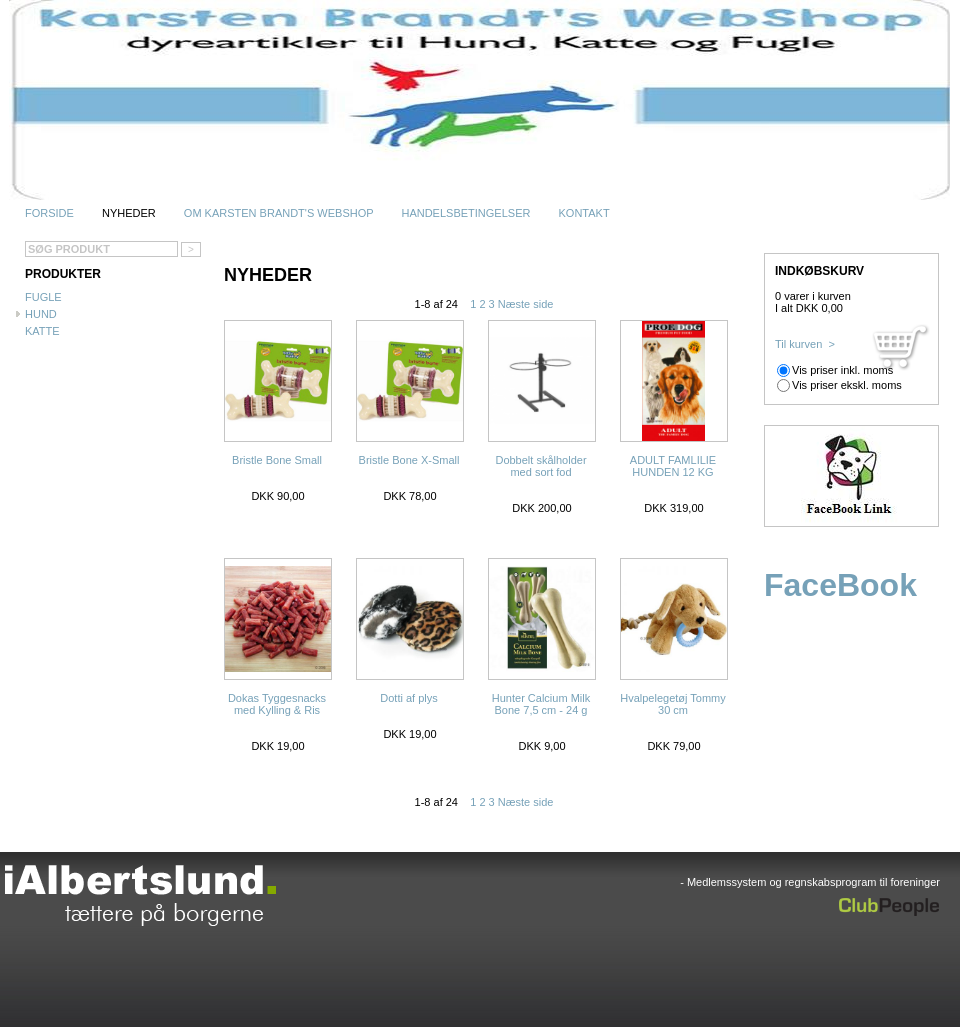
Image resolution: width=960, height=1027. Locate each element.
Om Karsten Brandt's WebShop (279, 213)
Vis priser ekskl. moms (847, 385)
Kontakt (583, 213)
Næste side (526, 304)
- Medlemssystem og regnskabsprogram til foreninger (810, 882)
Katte (42, 331)
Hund (41, 314)
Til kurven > (805, 344)
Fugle (43, 297)
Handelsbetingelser (465, 213)
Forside (49, 213)
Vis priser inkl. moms (842, 370)
